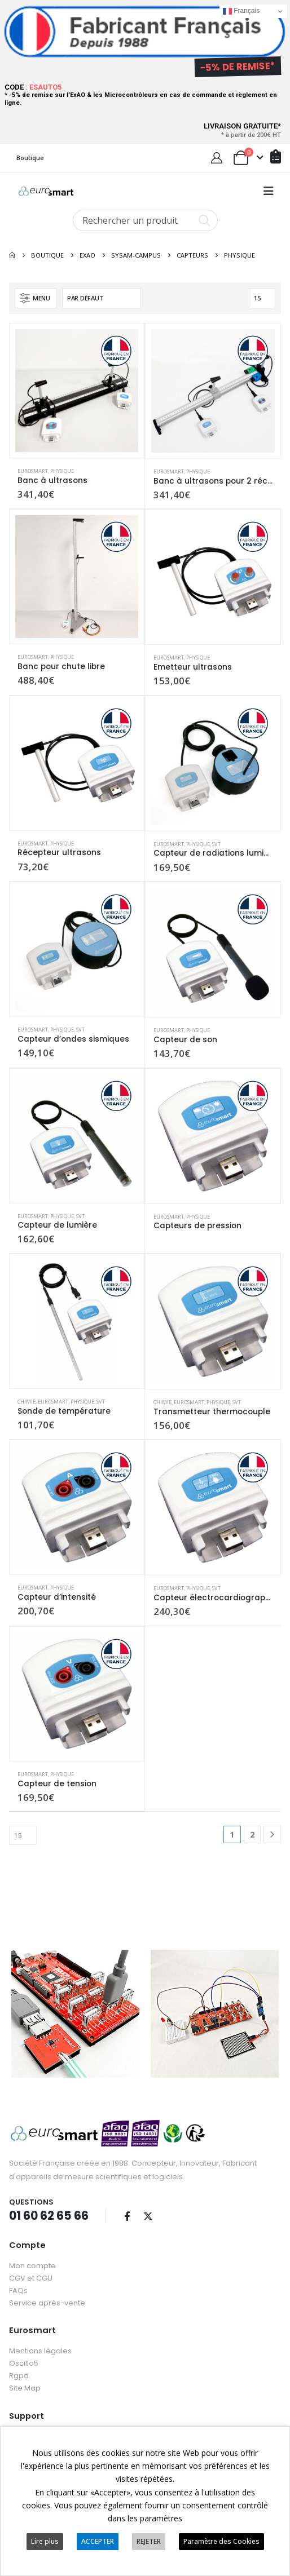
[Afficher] (262, 298)
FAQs (18, 2288)
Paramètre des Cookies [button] (221, 2541)
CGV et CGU (30, 2275)
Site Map (25, 2385)
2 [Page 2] (252, 1834)
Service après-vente (47, 2300)
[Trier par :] (101, 298)
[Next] (272, 1834)
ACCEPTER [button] (97, 2541)
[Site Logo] (45, 191)
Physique (62, 471)
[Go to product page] (76, 390)
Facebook (126, 2213)
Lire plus (45, 2541)
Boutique (30, 157)
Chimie (26, 1401)
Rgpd (19, 2373)
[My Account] (216, 157)
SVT (216, 844)
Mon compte (32, 2263)
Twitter (147, 2213)
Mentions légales (40, 2348)
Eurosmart (32, 471)
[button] (268, 191)
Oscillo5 (23, 2361)
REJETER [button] (149, 2541)
